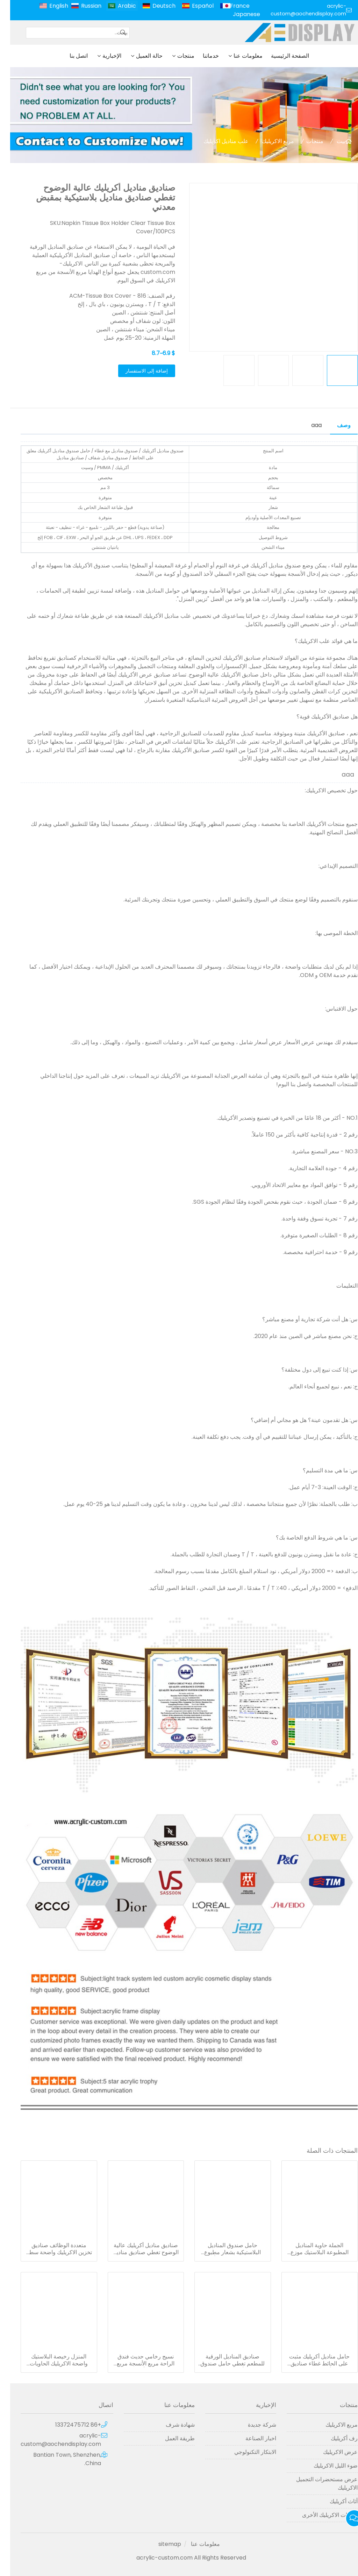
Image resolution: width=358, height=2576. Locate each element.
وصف (334, 425)
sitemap (159, 2544)
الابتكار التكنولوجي (245, 2452)
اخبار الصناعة (250, 2438)
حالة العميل (139, 56)
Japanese (236, 14)
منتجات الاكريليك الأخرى (320, 2515)
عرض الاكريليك (330, 2452)
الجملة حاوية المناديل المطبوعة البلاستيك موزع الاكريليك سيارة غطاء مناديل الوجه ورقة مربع (309, 2249)
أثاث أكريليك (334, 2501)
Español (192, 6)
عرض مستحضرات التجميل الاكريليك (317, 2483)
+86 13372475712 (68, 2425)
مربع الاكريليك (268, 141)
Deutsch (153, 6)
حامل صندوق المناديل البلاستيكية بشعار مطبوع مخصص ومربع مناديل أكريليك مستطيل (222, 2249)
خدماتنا (201, 56)
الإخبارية (101, 56)
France (229, 6)
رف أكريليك (334, 2438)
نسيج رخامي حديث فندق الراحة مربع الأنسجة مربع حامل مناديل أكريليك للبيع (135, 2360)
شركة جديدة (252, 2425)
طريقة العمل (170, 2438)
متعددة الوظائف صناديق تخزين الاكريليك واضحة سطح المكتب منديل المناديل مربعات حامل (49, 2249)
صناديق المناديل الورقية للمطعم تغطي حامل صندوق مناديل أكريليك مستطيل (222, 2360)
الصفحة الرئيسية (280, 56)
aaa (306, 425)
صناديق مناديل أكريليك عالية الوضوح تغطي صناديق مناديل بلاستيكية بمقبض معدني (135, 2249)
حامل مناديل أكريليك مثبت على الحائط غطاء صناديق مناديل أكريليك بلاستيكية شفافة (309, 2360)
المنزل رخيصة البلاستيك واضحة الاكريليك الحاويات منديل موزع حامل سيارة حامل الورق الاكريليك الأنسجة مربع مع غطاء (48, 2360)
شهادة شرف (170, 2425)
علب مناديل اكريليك (215, 141)
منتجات (175, 56)
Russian (81, 6)
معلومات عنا (237, 56)
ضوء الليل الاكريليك (325, 2466)
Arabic (117, 6)
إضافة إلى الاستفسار (136, 371)
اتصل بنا (68, 56)
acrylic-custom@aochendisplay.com (298, 9)
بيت (331, 141)
